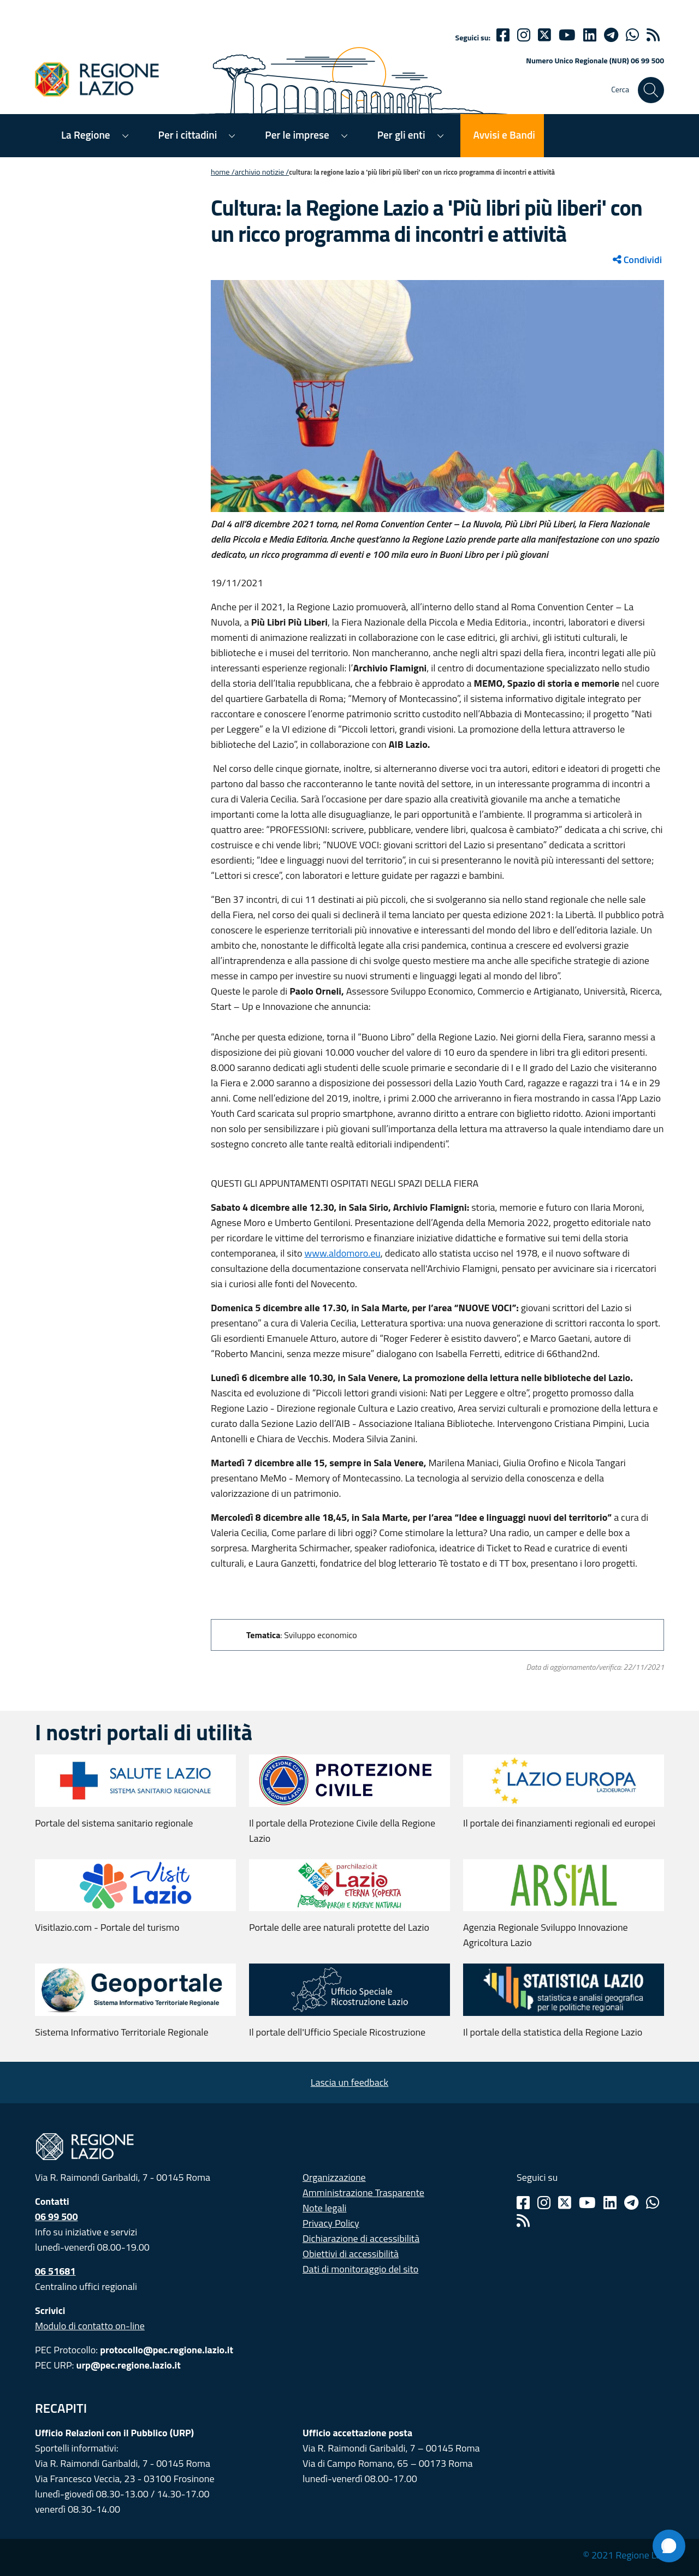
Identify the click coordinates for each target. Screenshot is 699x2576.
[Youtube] (567, 34)
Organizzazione (334, 2177)
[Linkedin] (589, 34)
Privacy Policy (331, 2223)
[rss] (653, 34)
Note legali (325, 2207)
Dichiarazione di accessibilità (361, 2238)
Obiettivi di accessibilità (351, 2253)
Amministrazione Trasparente (363, 2192)
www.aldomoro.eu (342, 1253)
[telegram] (611, 34)
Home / (223, 172)
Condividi (637, 259)
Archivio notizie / (262, 172)
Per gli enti (401, 134)
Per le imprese (297, 134)
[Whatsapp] (632, 34)
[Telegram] (631, 2202)
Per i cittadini (187, 134)
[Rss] (523, 2220)
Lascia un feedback (349, 2082)
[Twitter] (544, 34)
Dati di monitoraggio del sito (360, 2269)
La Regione (85, 134)
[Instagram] (523, 34)
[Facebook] (503, 34)
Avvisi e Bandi (504, 134)
